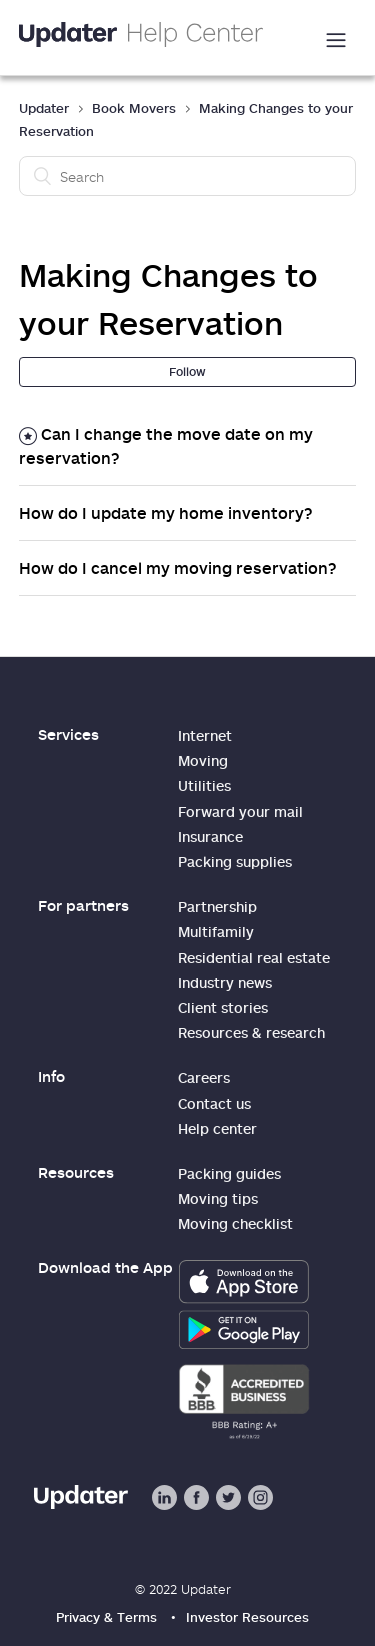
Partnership (217, 906)
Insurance (210, 836)
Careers (204, 1077)
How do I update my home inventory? (166, 513)
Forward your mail (240, 811)
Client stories (223, 1007)
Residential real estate (254, 957)
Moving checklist (235, 1223)
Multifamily (216, 931)
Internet (205, 735)
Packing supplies (235, 861)
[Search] (188, 176)
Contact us (214, 1103)
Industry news (225, 982)
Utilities (204, 785)
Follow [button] (187, 371)
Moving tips (218, 1198)
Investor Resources (247, 1617)
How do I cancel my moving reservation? (178, 568)
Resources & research (251, 1032)
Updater (44, 108)
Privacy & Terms (106, 1617)
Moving (203, 760)
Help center (217, 1128)
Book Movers (134, 108)
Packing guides (229, 1173)
